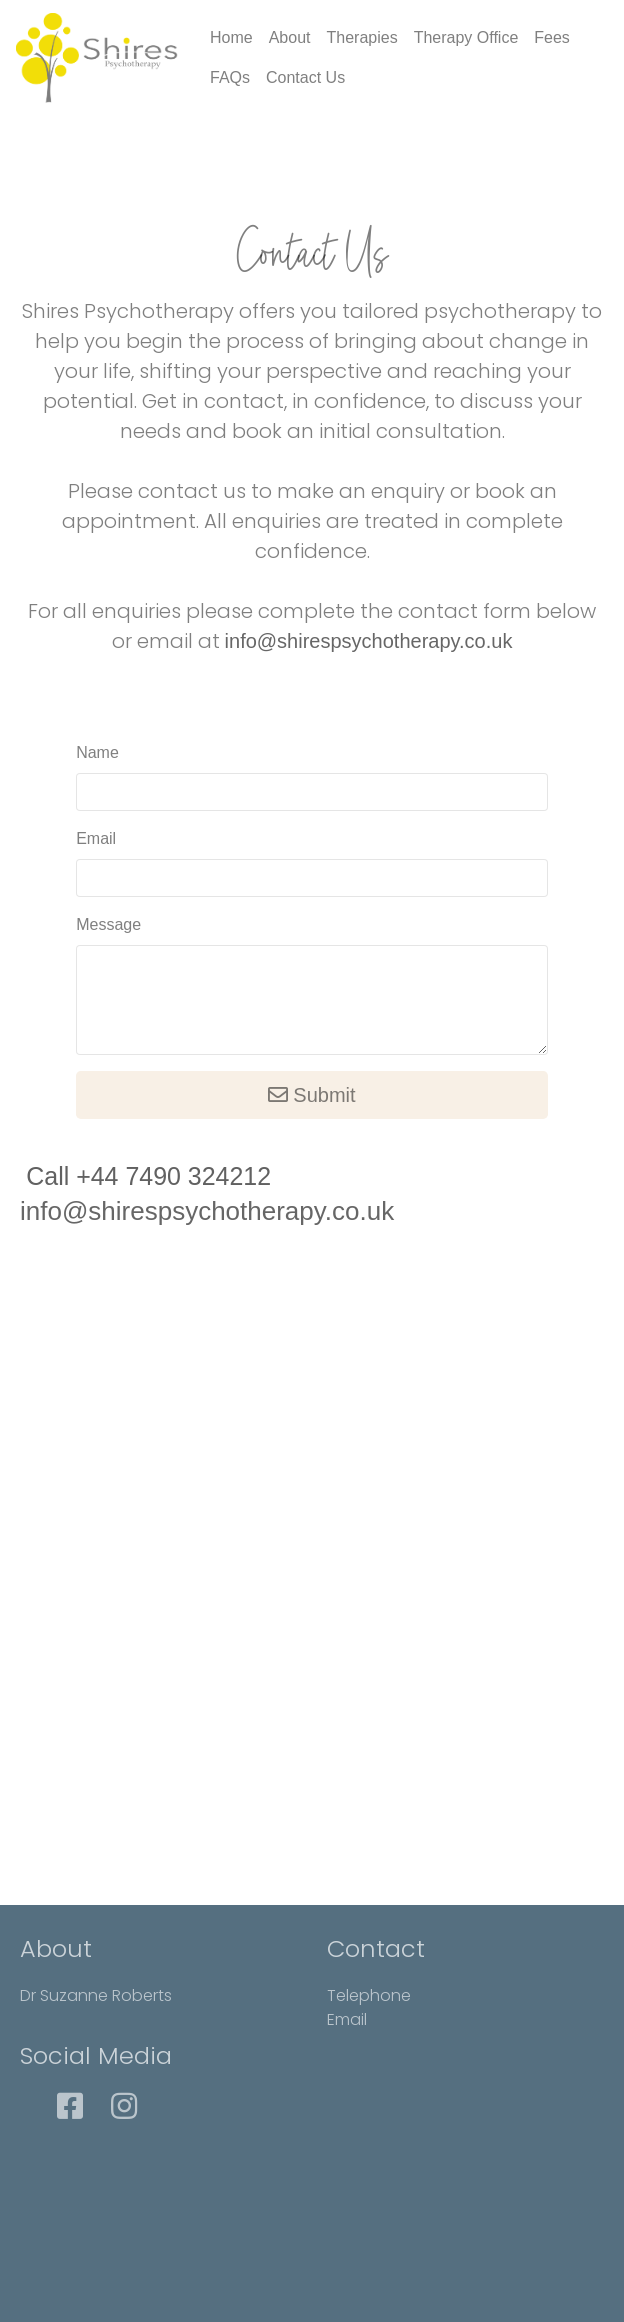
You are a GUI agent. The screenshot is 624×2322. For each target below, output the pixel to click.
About (290, 37)
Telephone (369, 1995)
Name (97, 752)
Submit (311, 1095)
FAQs (230, 77)
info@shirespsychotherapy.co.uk (369, 641)
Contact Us (305, 77)
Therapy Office (466, 37)
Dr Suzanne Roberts (96, 1995)
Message (108, 924)
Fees (552, 37)
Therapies (362, 37)
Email (96, 838)
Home (231, 37)
